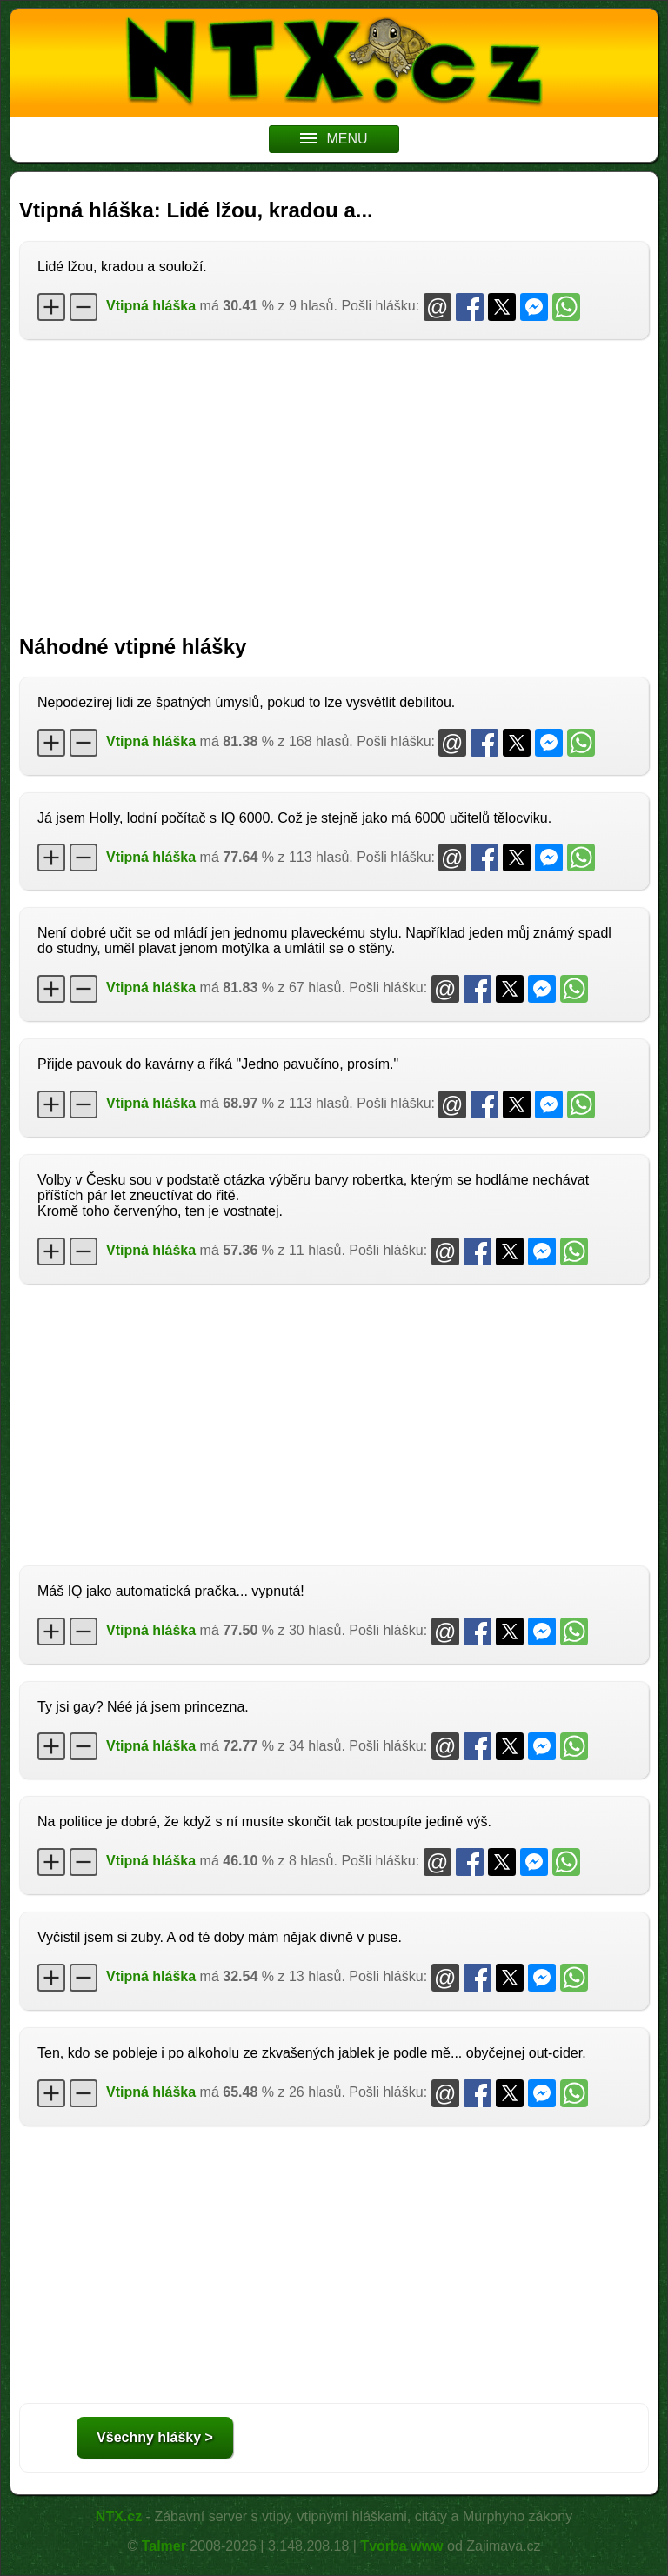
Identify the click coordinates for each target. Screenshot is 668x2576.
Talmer (164, 2546)
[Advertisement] (334, 478)
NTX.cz (119, 2516)
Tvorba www (401, 2546)
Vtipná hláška (151, 305)
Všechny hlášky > (155, 2437)
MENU (333, 138)
